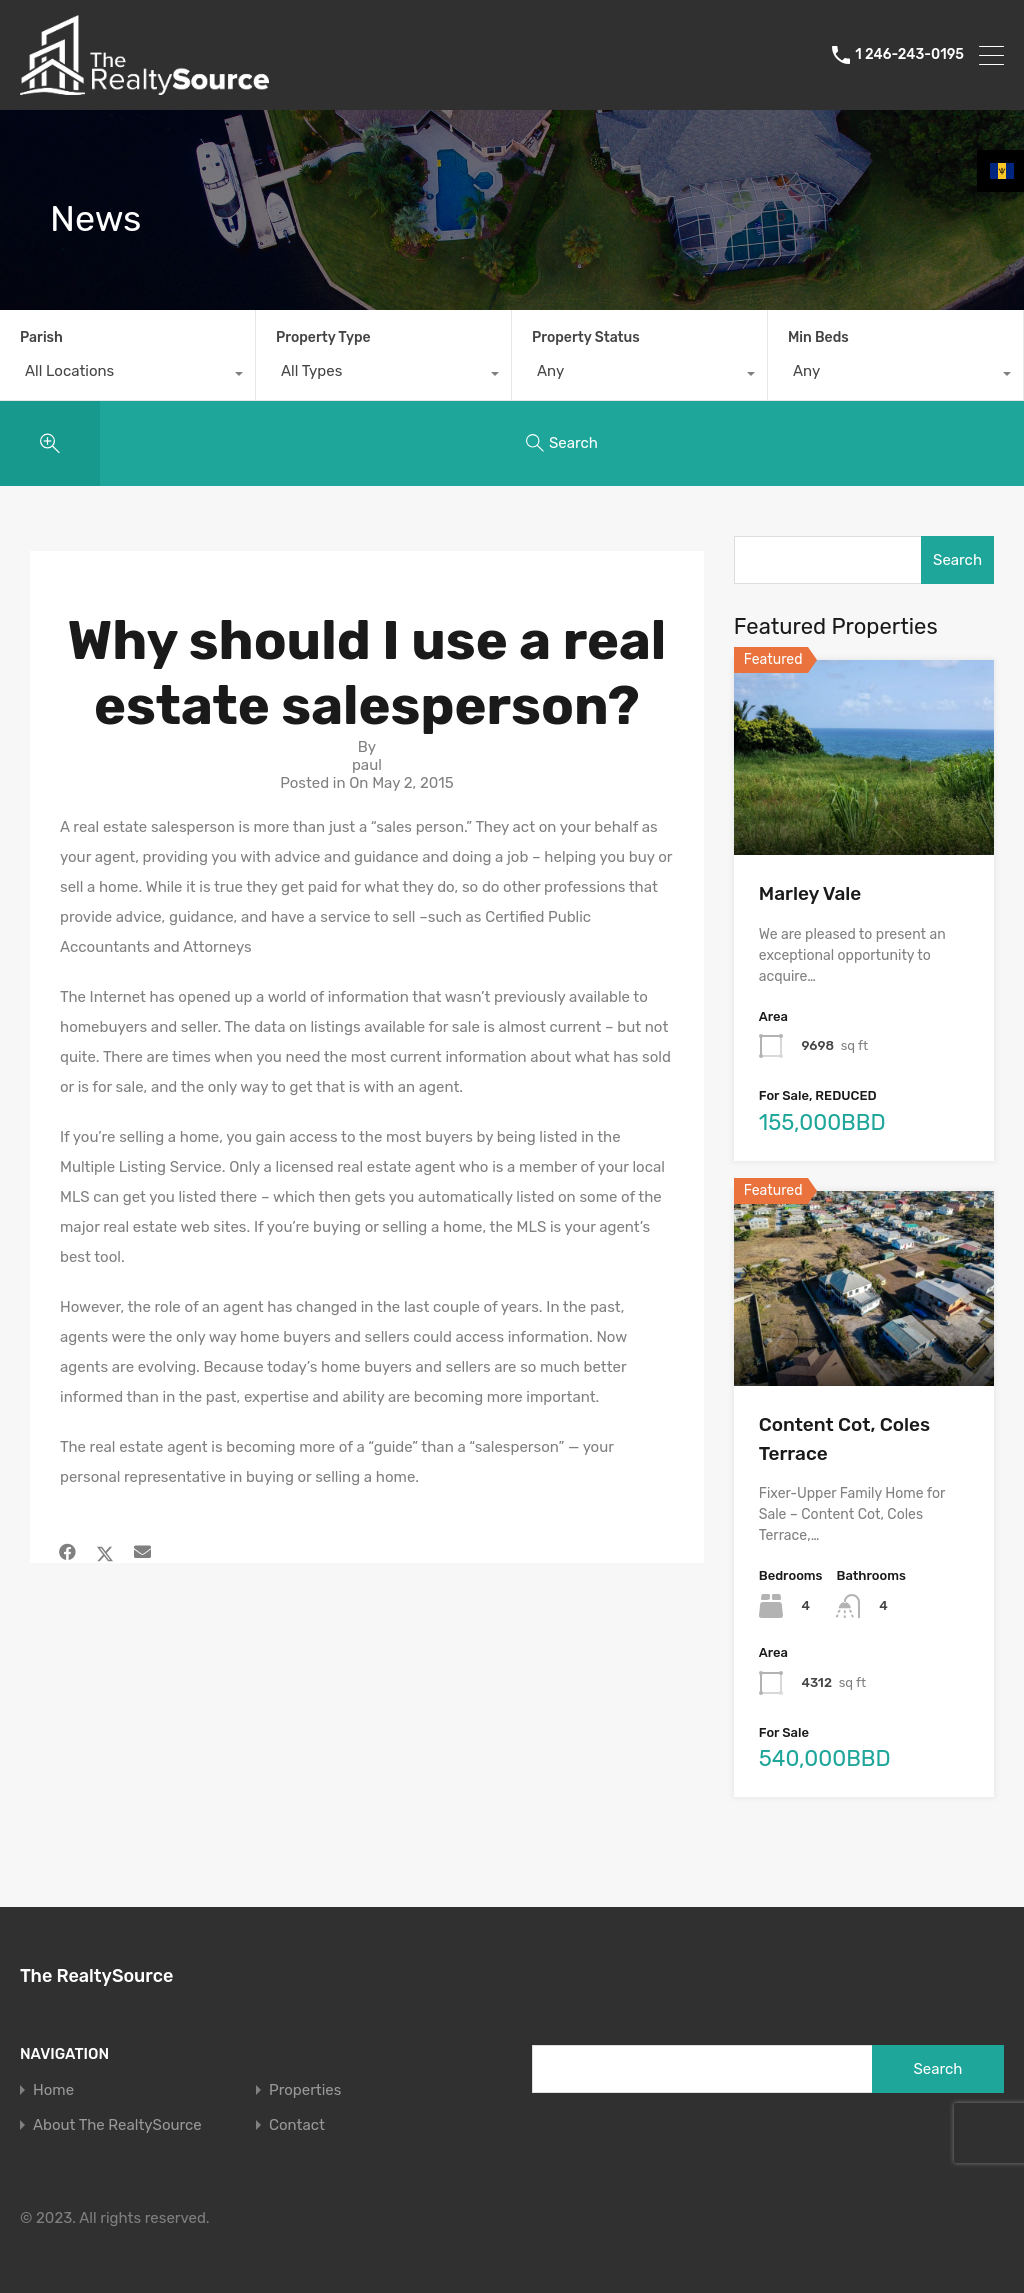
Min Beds (818, 337)
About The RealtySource (117, 2125)
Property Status (586, 337)
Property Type (323, 337)
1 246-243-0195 (909, 55)
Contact (297, 2125)
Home (53, 2090)
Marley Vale (810, 893)
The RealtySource (96, 1976)
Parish (41, 337)
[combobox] (127, 376)
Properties (305, 2090)
